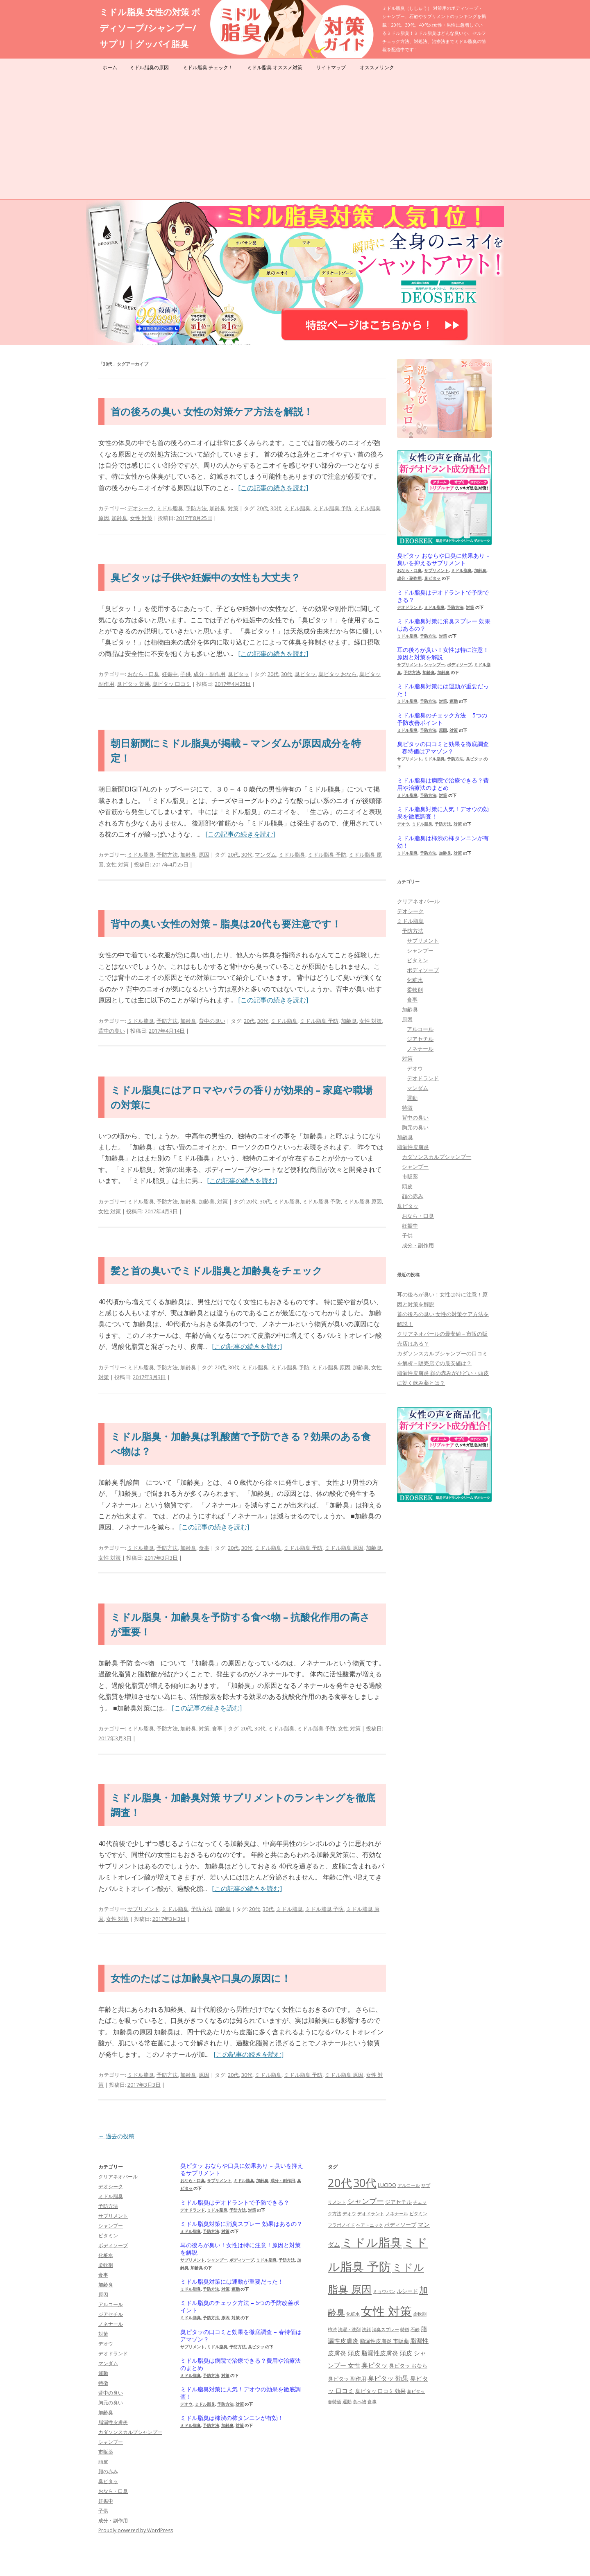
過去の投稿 (116, 2136)
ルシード (407, 2291)
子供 (185, 674)
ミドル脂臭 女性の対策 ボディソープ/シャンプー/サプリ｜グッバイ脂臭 (150, 28)
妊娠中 (170, 674)
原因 (204, 854)
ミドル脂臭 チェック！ (208, 67)
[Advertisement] (295, 138)
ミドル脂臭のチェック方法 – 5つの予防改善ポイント (442, 719)
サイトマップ (331, 67)
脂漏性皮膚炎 (413, 1147)
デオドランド (409, 607)
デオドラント (370, 2213)
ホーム (109, 67)
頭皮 (407, 1186)
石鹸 (415, 2329)
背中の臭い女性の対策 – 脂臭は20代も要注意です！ (226, 923)
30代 (275, 508)
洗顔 (366, 2329)
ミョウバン (384, 2291)
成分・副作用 (209, 674)
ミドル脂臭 (170, 508)
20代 (262, 508)
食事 (204, 1547)
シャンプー (434, 664)
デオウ (403, 824)
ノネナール (420, 1048)
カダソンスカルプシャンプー (436, 1156)
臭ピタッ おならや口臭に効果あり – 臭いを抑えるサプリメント (443, 559)
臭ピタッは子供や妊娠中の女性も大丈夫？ (205, 577)
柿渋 (332, 2329)
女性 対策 (141, 518)
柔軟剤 (415, 989)
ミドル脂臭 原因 (362, 1201)
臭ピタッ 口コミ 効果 (380, 2391)
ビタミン (417, 960)
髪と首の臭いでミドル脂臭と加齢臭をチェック (216, 1270)
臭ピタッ (238, 674)
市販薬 (410, 1176)
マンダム (265, 854)
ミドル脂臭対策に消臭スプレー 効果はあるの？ (443, 624)
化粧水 (415, 980)
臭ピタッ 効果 (133, 684)
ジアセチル (420, 1039)
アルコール (420, 1029)
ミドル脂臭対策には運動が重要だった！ (443, 690)
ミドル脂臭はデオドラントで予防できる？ (443, 596)
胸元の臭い (415, 1127)
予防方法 (196, 508)
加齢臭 (217, 508)
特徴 (407, 1107)
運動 (453, 701)
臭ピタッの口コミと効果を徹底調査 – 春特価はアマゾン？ (443, 747)
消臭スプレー (385, 2329)
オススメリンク (377, 67)
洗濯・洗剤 (349, 2329)
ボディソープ (459, 664)
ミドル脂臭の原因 (149, 67)
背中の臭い (212, 1021)
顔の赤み (412, 1196)
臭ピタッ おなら (337, 674)
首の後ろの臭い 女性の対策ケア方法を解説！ (212, 411)
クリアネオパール (418, 901)
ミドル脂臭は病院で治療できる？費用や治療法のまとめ (443, 784)
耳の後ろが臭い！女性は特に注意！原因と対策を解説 (443, 653)
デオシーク (140, 508)
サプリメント (143, 1909)
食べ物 (359, 2401)
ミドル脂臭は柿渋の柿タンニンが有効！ (443, 842)
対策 (233, 508)
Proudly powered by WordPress (135, 2530)
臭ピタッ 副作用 (347, 2378)
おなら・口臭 (143, 674)
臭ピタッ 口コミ (171, 684)
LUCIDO (387, 2185)
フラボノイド (341, 2225)
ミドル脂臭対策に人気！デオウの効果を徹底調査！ (443, 812)
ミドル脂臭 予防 (332, 508)
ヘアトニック (369, 2225)
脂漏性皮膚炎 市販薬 (384, 2341)
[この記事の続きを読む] (273, 487)
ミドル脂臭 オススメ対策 (274, 67)
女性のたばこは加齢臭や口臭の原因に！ (201, 1978)
